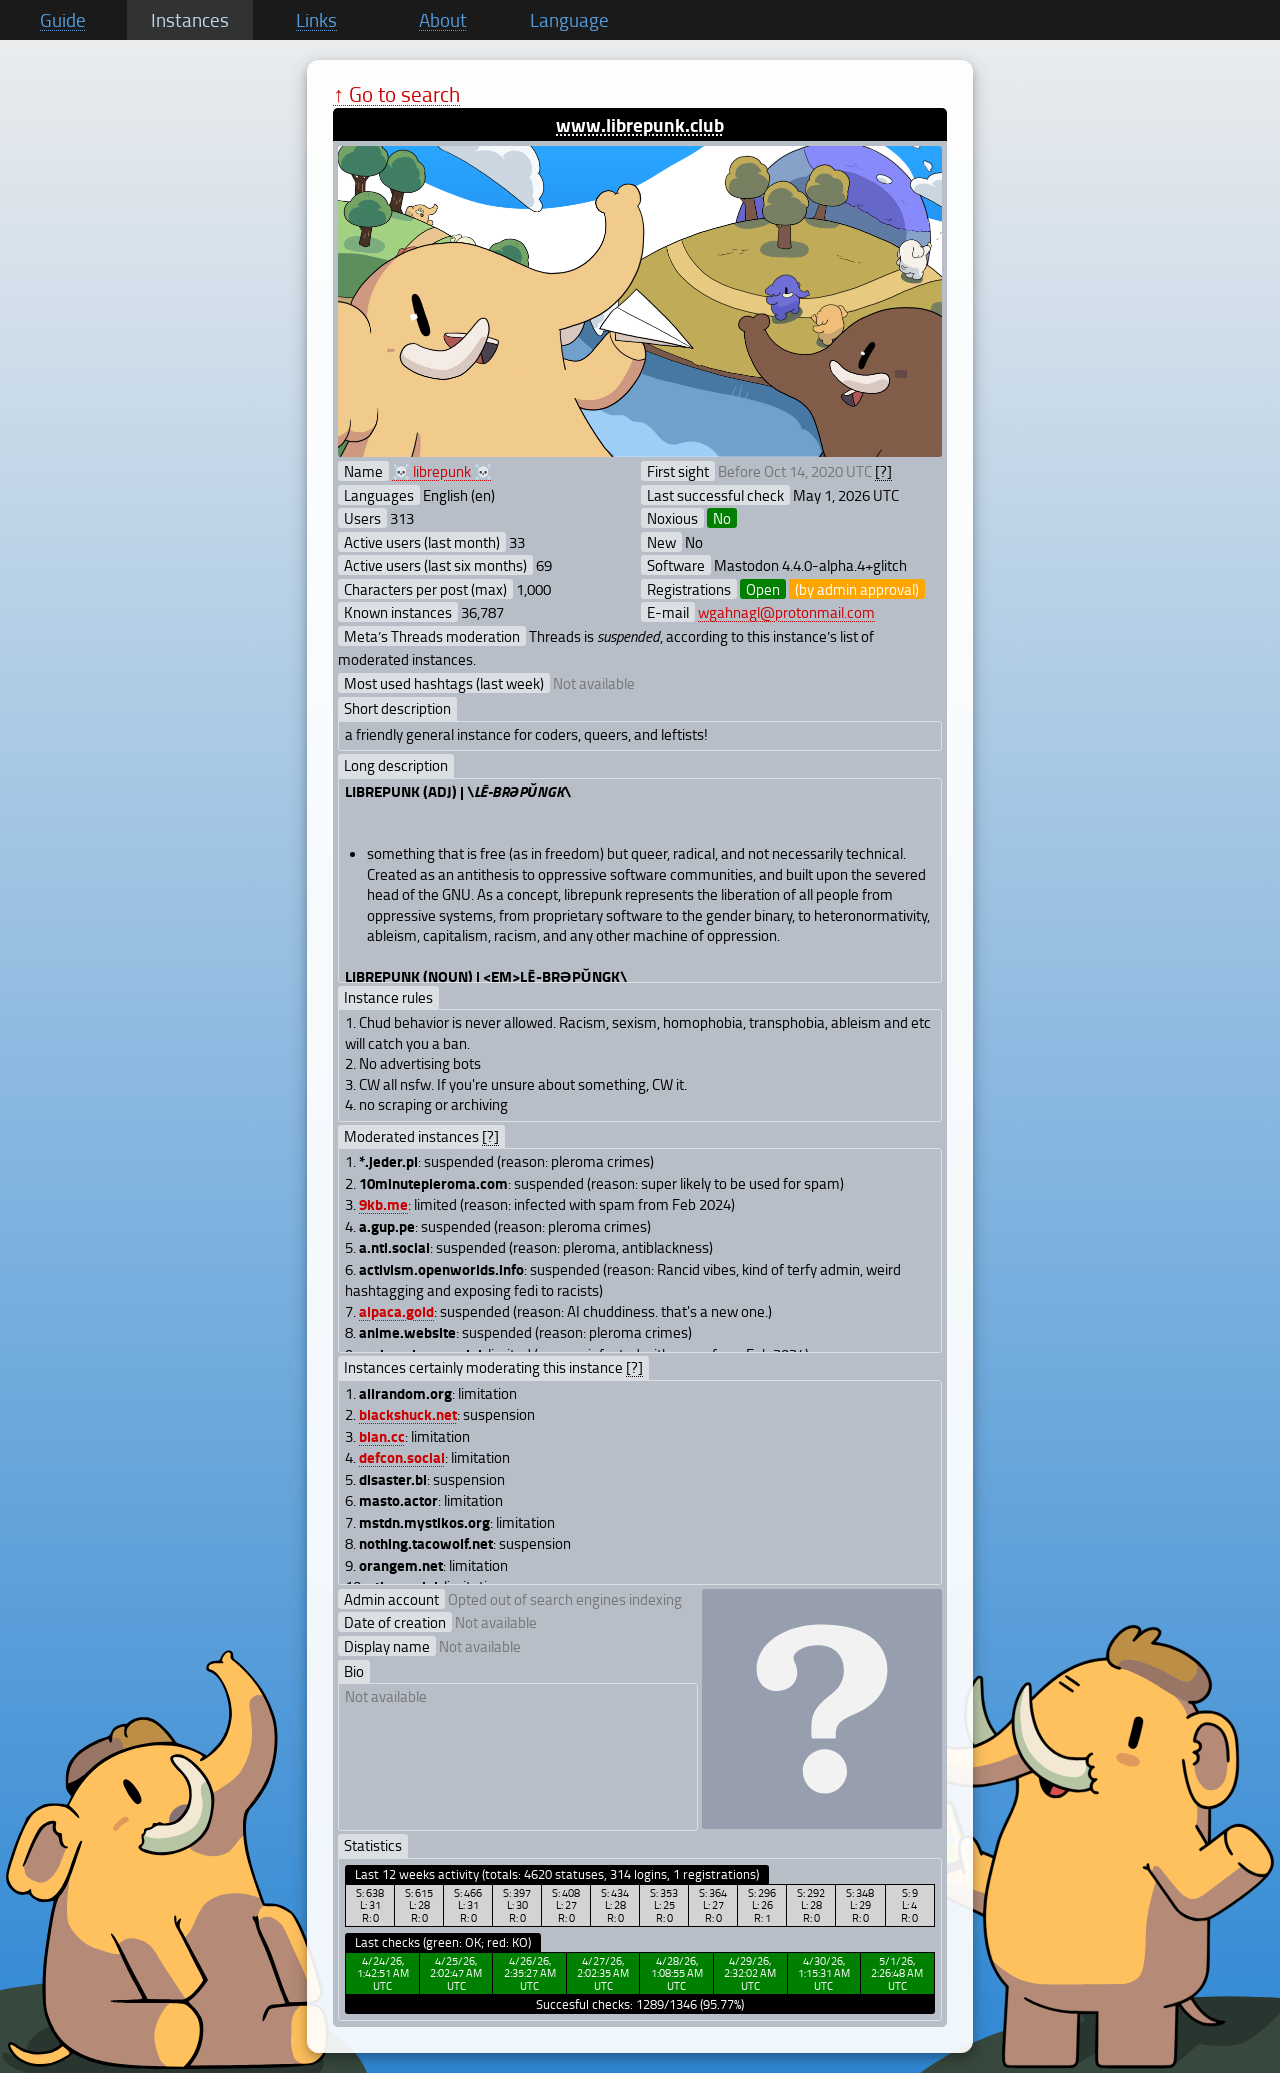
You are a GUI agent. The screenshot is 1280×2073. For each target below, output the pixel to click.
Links (316, 20)
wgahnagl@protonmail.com (786, 612)
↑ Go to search (396, 93)
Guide (63, 20)
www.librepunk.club (640, 124)
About (443, 20)
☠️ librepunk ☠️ (442, 471)
